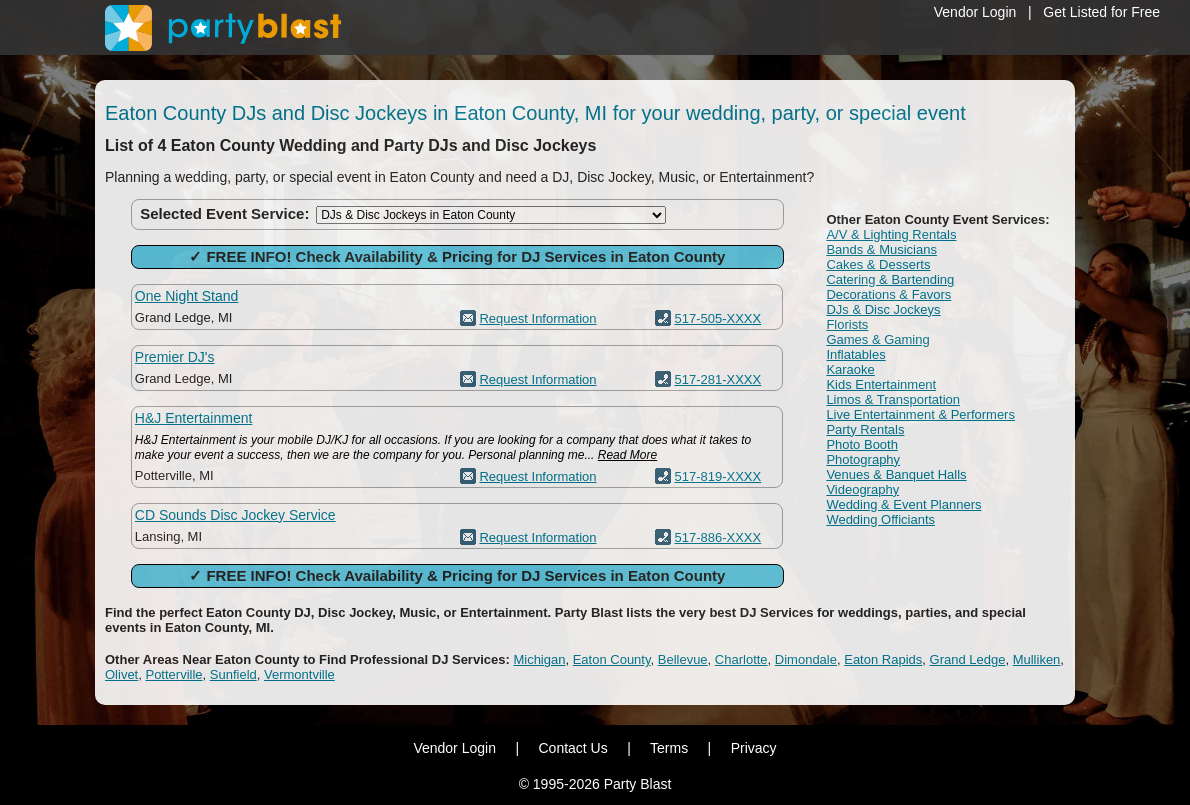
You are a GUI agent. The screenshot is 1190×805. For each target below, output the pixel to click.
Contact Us (572, 748)
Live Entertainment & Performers (920, 414)
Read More (627, 455)
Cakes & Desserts (878, 264)
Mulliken (1037, 659)
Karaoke (850, 369)
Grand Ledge (968, 659)
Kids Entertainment (881, 384)
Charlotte (741, 659)
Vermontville (299, 674)
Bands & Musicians (881, 249)
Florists (847, 324)
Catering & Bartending (890, 279)
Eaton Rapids (883, 659)
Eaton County (612, 659)
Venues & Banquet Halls (896, 474)
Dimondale (806, 659)
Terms (669, 748)
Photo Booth (862, 444)
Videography (862, 489)
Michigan (539, 659)
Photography (863, 459)
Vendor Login (975, 12)
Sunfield (233, 674)
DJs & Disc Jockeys (883, 309)
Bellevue (683, 659)
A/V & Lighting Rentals (891, 234)
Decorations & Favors (888, 294)
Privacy (754, 748)
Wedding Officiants (880, 519)
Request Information (537, 318)
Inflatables (855, 354)
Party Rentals (865, 429)
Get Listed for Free (1101, 12)
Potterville (173, 674)
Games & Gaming (877, 339)
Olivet (121, 674)
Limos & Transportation (893, 399)
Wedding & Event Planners (903, 504)
